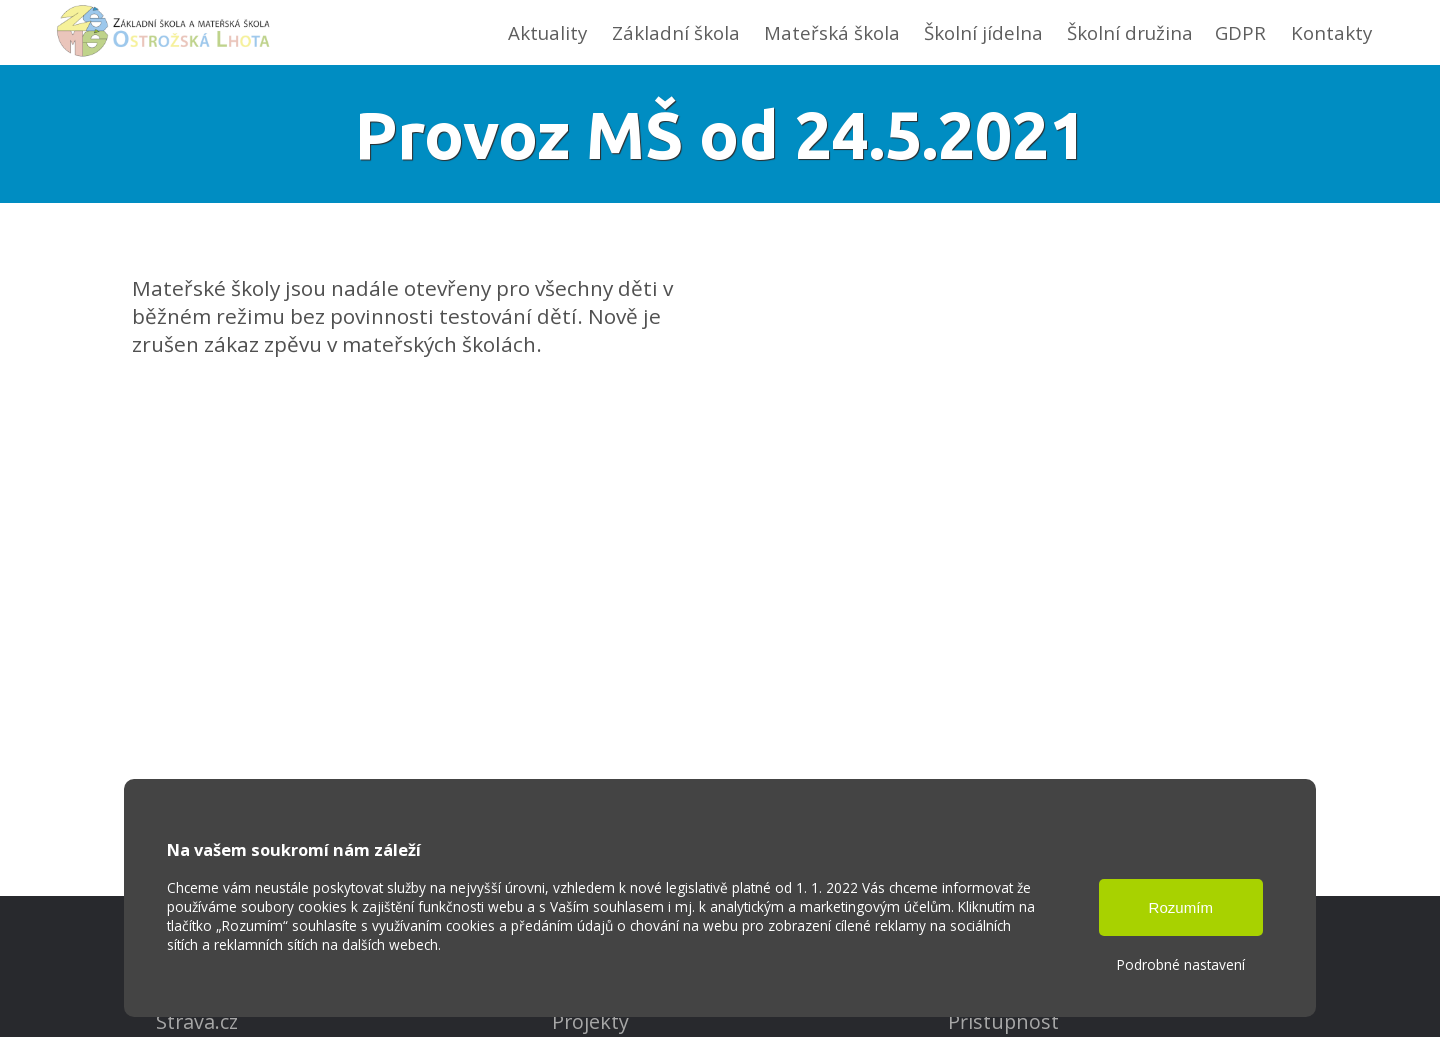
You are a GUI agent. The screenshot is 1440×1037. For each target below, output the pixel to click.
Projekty (590, 1021)
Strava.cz (197, 1021)
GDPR (1240, 32)
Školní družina (1130, 32)
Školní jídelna (983, 32)
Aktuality (547, 32)
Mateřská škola (832, 32)
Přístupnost (1003, 1021)
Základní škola (676, 32)
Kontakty (1331, 32)
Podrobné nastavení (1181, 964)
